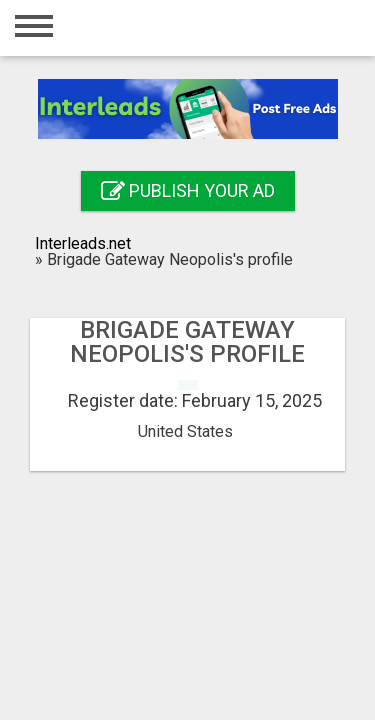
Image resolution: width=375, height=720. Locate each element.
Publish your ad (188, 190)
